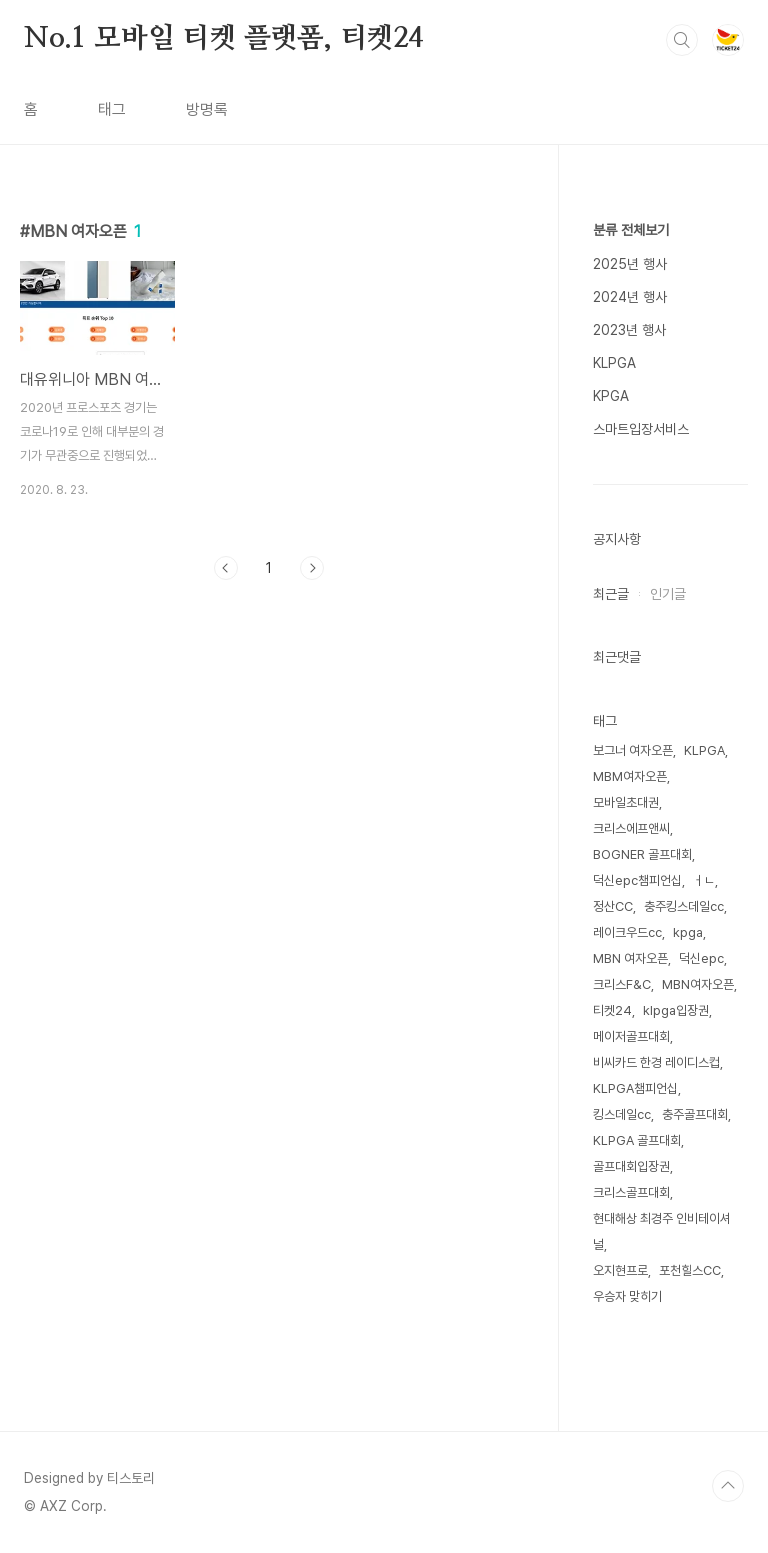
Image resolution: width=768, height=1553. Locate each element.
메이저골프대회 (631, 1036)
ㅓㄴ (704, 880)
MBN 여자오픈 (630, 958)
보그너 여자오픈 (633, 750)
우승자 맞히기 (627, 1296)
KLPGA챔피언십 (635, 1088)
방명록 (207, 109)
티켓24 (612, 1010)
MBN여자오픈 (698, 984)
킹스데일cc (622, 1114)
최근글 (611, 594)
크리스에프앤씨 (631, 828)
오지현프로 (620, 1270)
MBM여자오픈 (630, 776)
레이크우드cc (627, 932)
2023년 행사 (629, 330)
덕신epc (701, 958)
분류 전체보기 (631, 230)
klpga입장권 (676, 1010)
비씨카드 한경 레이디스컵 (656, 1062)
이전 (226, 568)
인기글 (668, 594)
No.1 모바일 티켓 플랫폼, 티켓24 (223, 39)
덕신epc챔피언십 (637, 880)
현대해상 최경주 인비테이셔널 (662, 1231)
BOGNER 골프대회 (642, 854)
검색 (682, 40)
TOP (728, 1486)
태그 (112, 109)
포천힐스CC (690, 1270)
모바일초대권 (626, 802)
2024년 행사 (630, 297)
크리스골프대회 (631, 1192)
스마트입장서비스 (641, 429)
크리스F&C (622, 984)
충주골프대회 (695, 1114)
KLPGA (614, 363)
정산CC (613, 906)
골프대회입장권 (631, 1166)
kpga (688, 932)
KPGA (611, 396)
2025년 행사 (630, 264)
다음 (312, 568)
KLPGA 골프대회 (637, 1140)
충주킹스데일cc (684, 906)
